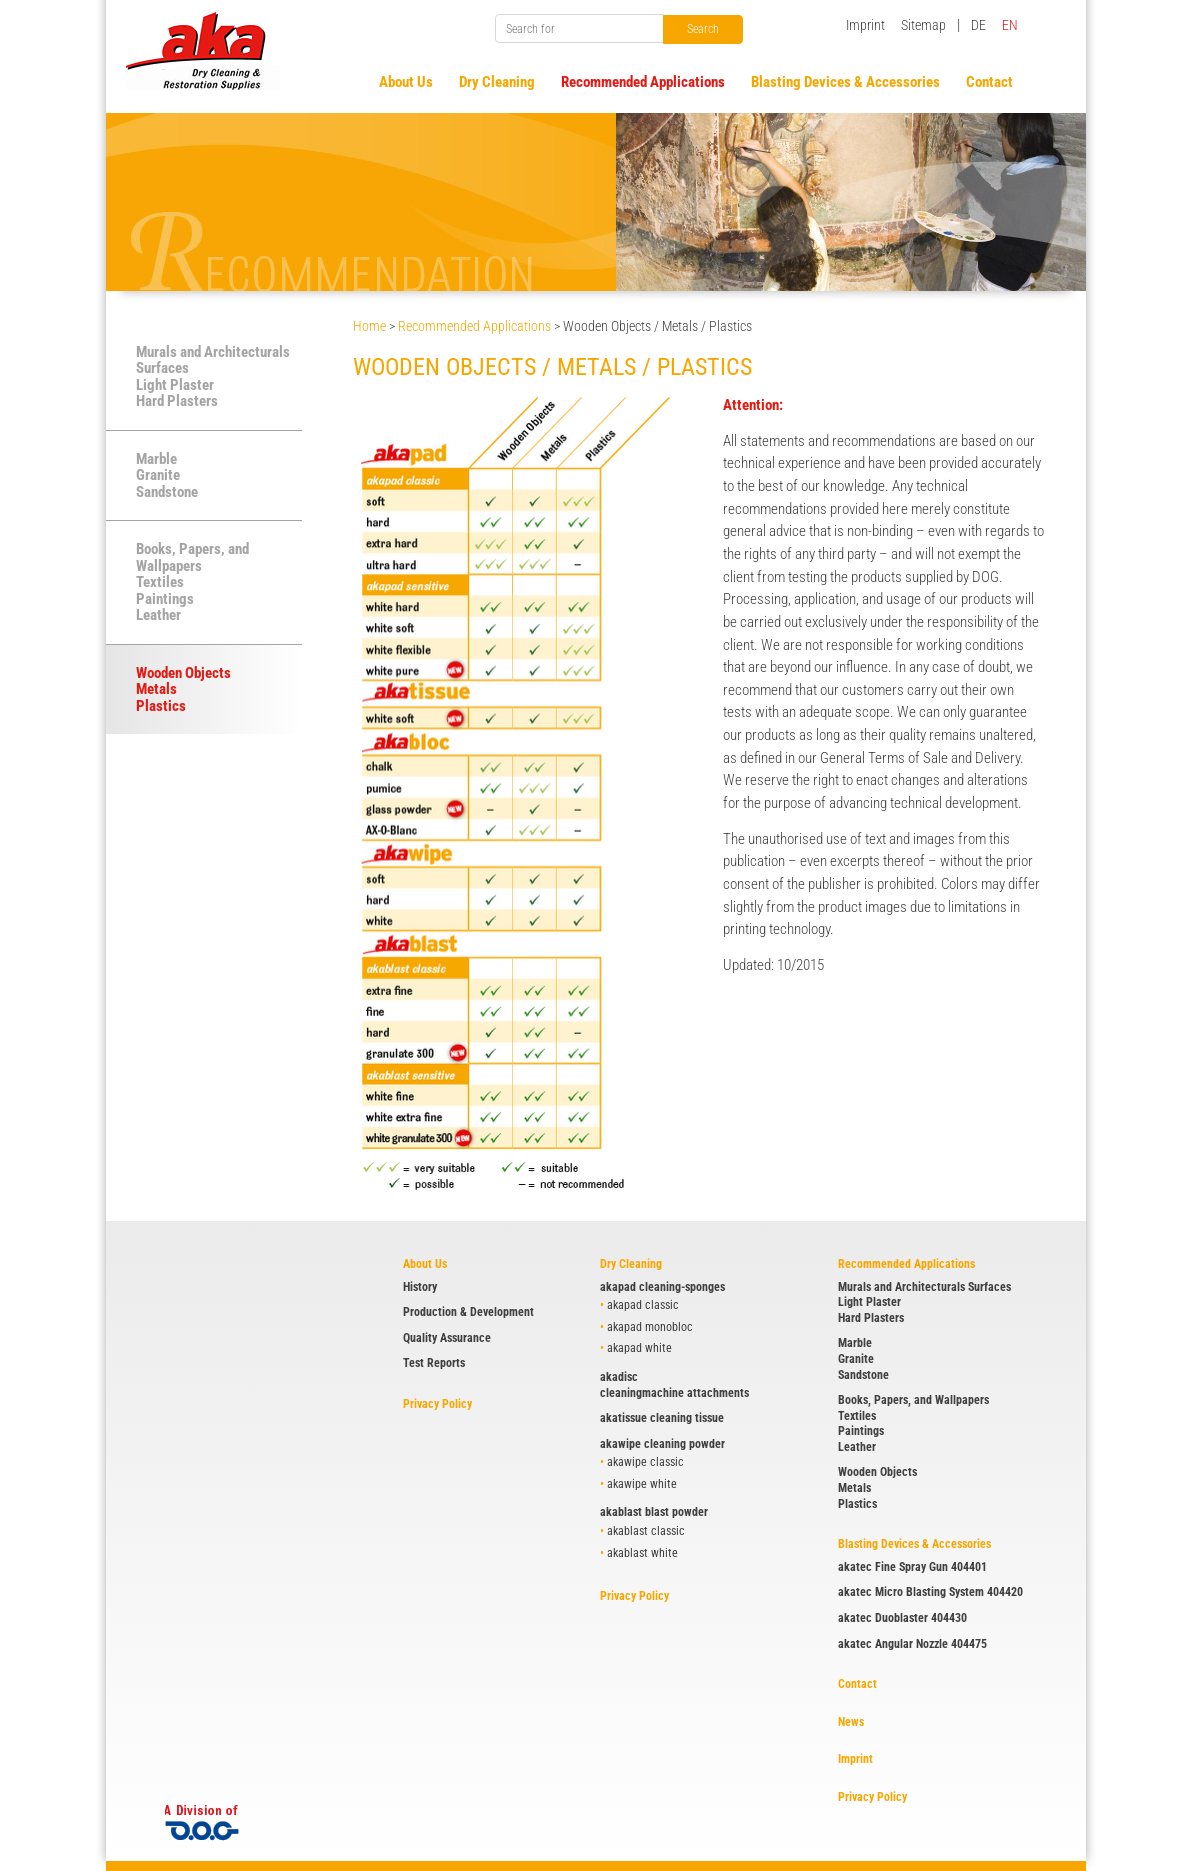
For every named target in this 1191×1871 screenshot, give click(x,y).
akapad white (639, 1348)
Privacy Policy (437, 1404)
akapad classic (643, 1305)
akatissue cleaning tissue (662, 1418)
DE (978, 25)
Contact (857, 1684)
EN (1010, 25)
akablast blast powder (654, 1512)
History (420, 1287)
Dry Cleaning (631, 1264)
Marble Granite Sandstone (167, 475)
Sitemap (923, 25)
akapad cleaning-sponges (662, 1287)
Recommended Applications (474, 326)
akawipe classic (645, 1462)
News (851, 1722)
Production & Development (468, 1312)
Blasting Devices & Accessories (914, 1544)
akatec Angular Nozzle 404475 (912, 1644)
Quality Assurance (447, 1338)
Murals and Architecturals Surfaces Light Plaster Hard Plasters (213, 377)
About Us (425, 1264)
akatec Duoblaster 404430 (902, 1618)
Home (369, 326)
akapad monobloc (650, 1327)
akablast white (642, 1553)
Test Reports (434, 1363)
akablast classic (646, 1531)
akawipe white (642, 1484)
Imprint (865, 25)
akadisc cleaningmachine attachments (674, 1385)
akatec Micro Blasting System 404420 (930, 1592)
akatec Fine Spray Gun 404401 (912, 1567)
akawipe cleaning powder (662, 1444)
